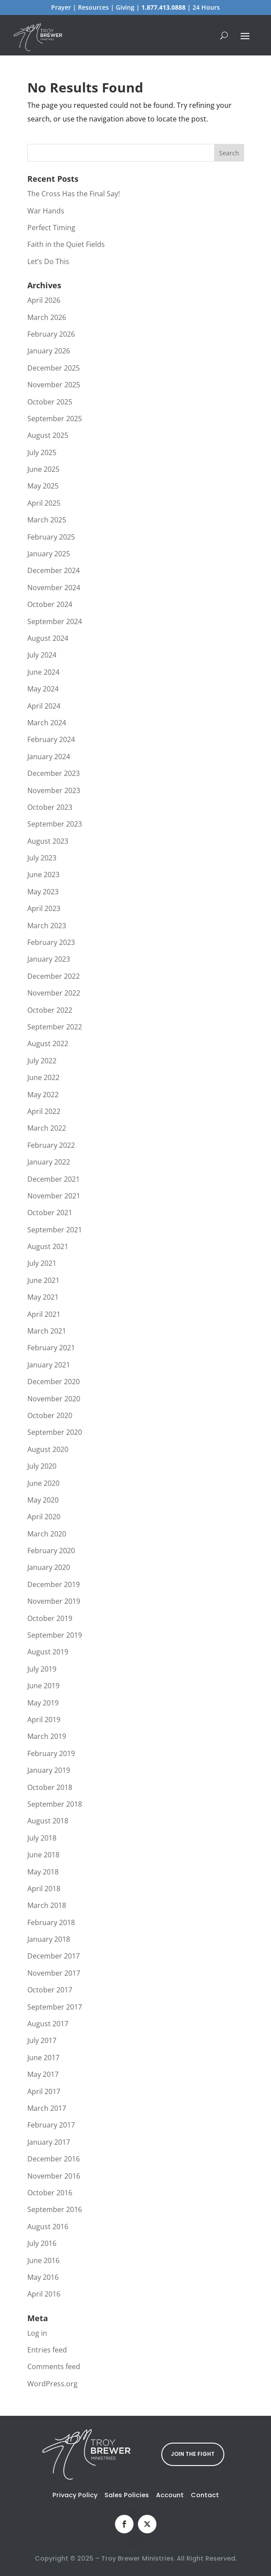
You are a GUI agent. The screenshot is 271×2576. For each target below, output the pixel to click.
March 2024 (46, 723)
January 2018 (48, 1939)
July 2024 (41, 655)
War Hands (45, 211)
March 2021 (46, 1331)
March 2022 (46, 1128)
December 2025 (53, 368)
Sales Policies (126, 2495)
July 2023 (41, 858)
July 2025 (41, 452)
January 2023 (48, 959)
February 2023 (51, 942)
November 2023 (53, 790)
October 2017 (49, 1990)
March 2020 (46, 1534)
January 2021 (48, 1365)
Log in (37, 2333)
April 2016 (43, 2294)
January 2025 (48, 554)
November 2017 (53, 1973)
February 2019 (51, 1753)
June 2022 (43, 1077)
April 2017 (43, 2091)
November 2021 (53, 1196)
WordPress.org (52, 2384)
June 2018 (43, 1854)
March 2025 (46, 520)
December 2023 (53, 773)
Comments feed (53, 2366)
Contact (205, 2495)
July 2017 (41, 2040)
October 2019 (49, 1618)
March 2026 (46, 317)
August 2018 (47, 1821)
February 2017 (51, 2125)
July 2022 (41, 1061)
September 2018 (54, 1804)
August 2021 (47, 1246)
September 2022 (54, 1027)
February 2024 (51, 739)
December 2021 (53, 1179)
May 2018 (43, 1872)
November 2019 (53, 1601)
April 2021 (43, 1314)
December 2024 (53, 570)
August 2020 (47, 1449)
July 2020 (41, 1466)
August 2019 (47, 1652)
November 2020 (53, 1399)
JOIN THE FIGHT (193, 2454)
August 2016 (47, 2226)
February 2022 (51, 1145)
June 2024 (43, 672)
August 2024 (47, 638)
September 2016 (54, 2209)
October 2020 (49, 1415)
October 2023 (49, 807)
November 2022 (53, 993)
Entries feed (47, 2350)
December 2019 (53, 1584)
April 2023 (43, 908)
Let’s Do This (48, 261)
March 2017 (46, 2108)
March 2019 (46, 1736)
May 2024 (43, 689)
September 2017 (54, 2007)
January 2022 (48, 1162)
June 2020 (43, 1483)
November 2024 (53, 587)
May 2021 (43, 1297)
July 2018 (41, 1838)
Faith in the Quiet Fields (66, 244)
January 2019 (48, 1770)
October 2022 (49, 1010)
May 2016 (43, 2277)
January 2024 (48, 756)
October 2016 (49, 2193)
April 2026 (43, 300)
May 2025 (43, 486)
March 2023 (46, 925)
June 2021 (43, 1280)
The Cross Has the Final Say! (73, 193)
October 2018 (49, 1787)
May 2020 (43, 1500)
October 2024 (49, 604)
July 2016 (41, 2243)
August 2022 (47, 1043)
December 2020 (53, 1381)
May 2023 (43, 892)
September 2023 (54, 824)
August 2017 (47, 2023)
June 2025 (43, 469)
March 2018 (46, 1905)
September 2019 (54, 1635)
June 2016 (43, 2260)
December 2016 (53, 2159)
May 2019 (43, 1703)
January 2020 (48, 1567)
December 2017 (53, 1956)
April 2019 (43, 1719)
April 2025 (43, 503)
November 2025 (53, 385)
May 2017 (43, 2074)
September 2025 (54, 418)
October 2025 (49, 402)
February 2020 (51, 1550)
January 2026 (48, 351)
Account (170, 2495)
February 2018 (51, 1922)
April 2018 (43, 1888)
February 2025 (51, 537)
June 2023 (43, 874)
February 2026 (51, 334)
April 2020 (43, 1516)
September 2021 (54, 1230)
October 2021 (49, 1212)
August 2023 (47, 841)
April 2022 (43, 1111)
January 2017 (48, 2142)
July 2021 (41, 1263)
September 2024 (54, 621)
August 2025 (47, 435)
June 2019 (43, 1685)
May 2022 (43, 1094)
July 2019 (41, 1669)
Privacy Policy (74, 2495)
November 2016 (53, 2176)
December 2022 (53, 976)
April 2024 (43, 706)
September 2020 (54, 1432)
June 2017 (43, 2057)
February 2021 (51, 1347)
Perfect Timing (51, 227)
